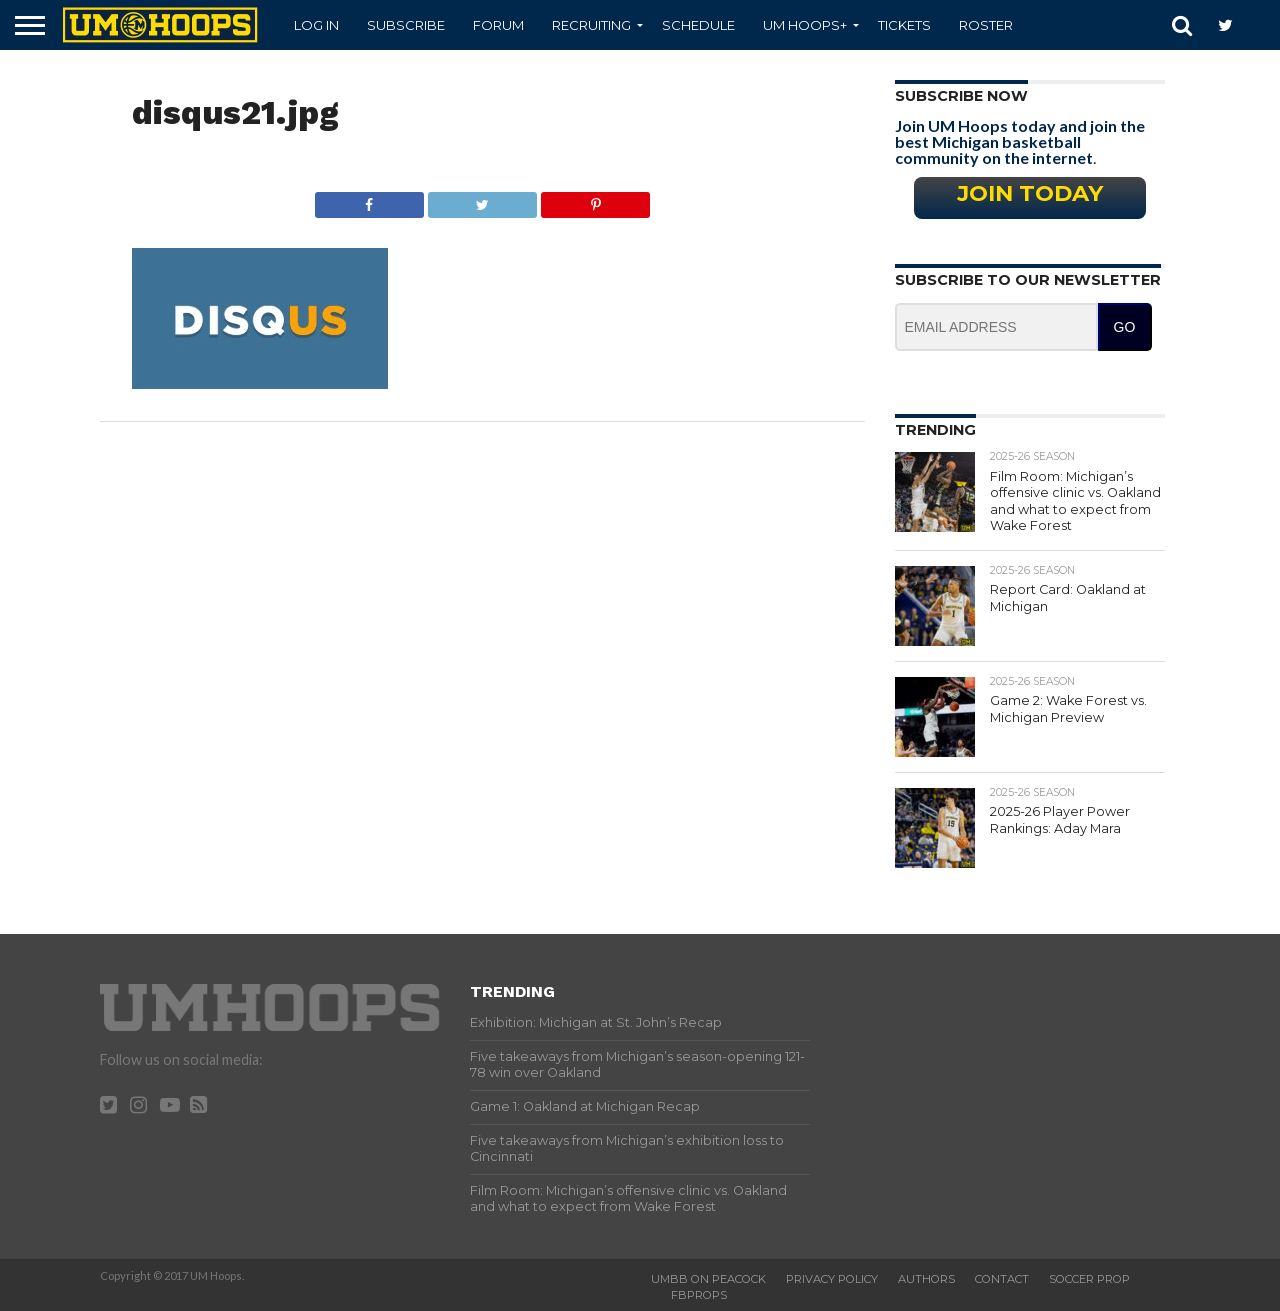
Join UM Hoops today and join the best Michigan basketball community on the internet (1020, 141)
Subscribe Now (961, 96)
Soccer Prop (1089, 1279)
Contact (1002, 1279)
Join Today (1030, 193)
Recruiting (591, 25)
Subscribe (406, 25)
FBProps (699, 1295)
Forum (498, 25)
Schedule (698, 25)
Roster (986, 25)
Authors (926, 1279)
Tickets (904, 25)
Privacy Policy (832, 1279)
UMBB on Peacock (708, 1279)
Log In (316, 25)
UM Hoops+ (805, 25)
